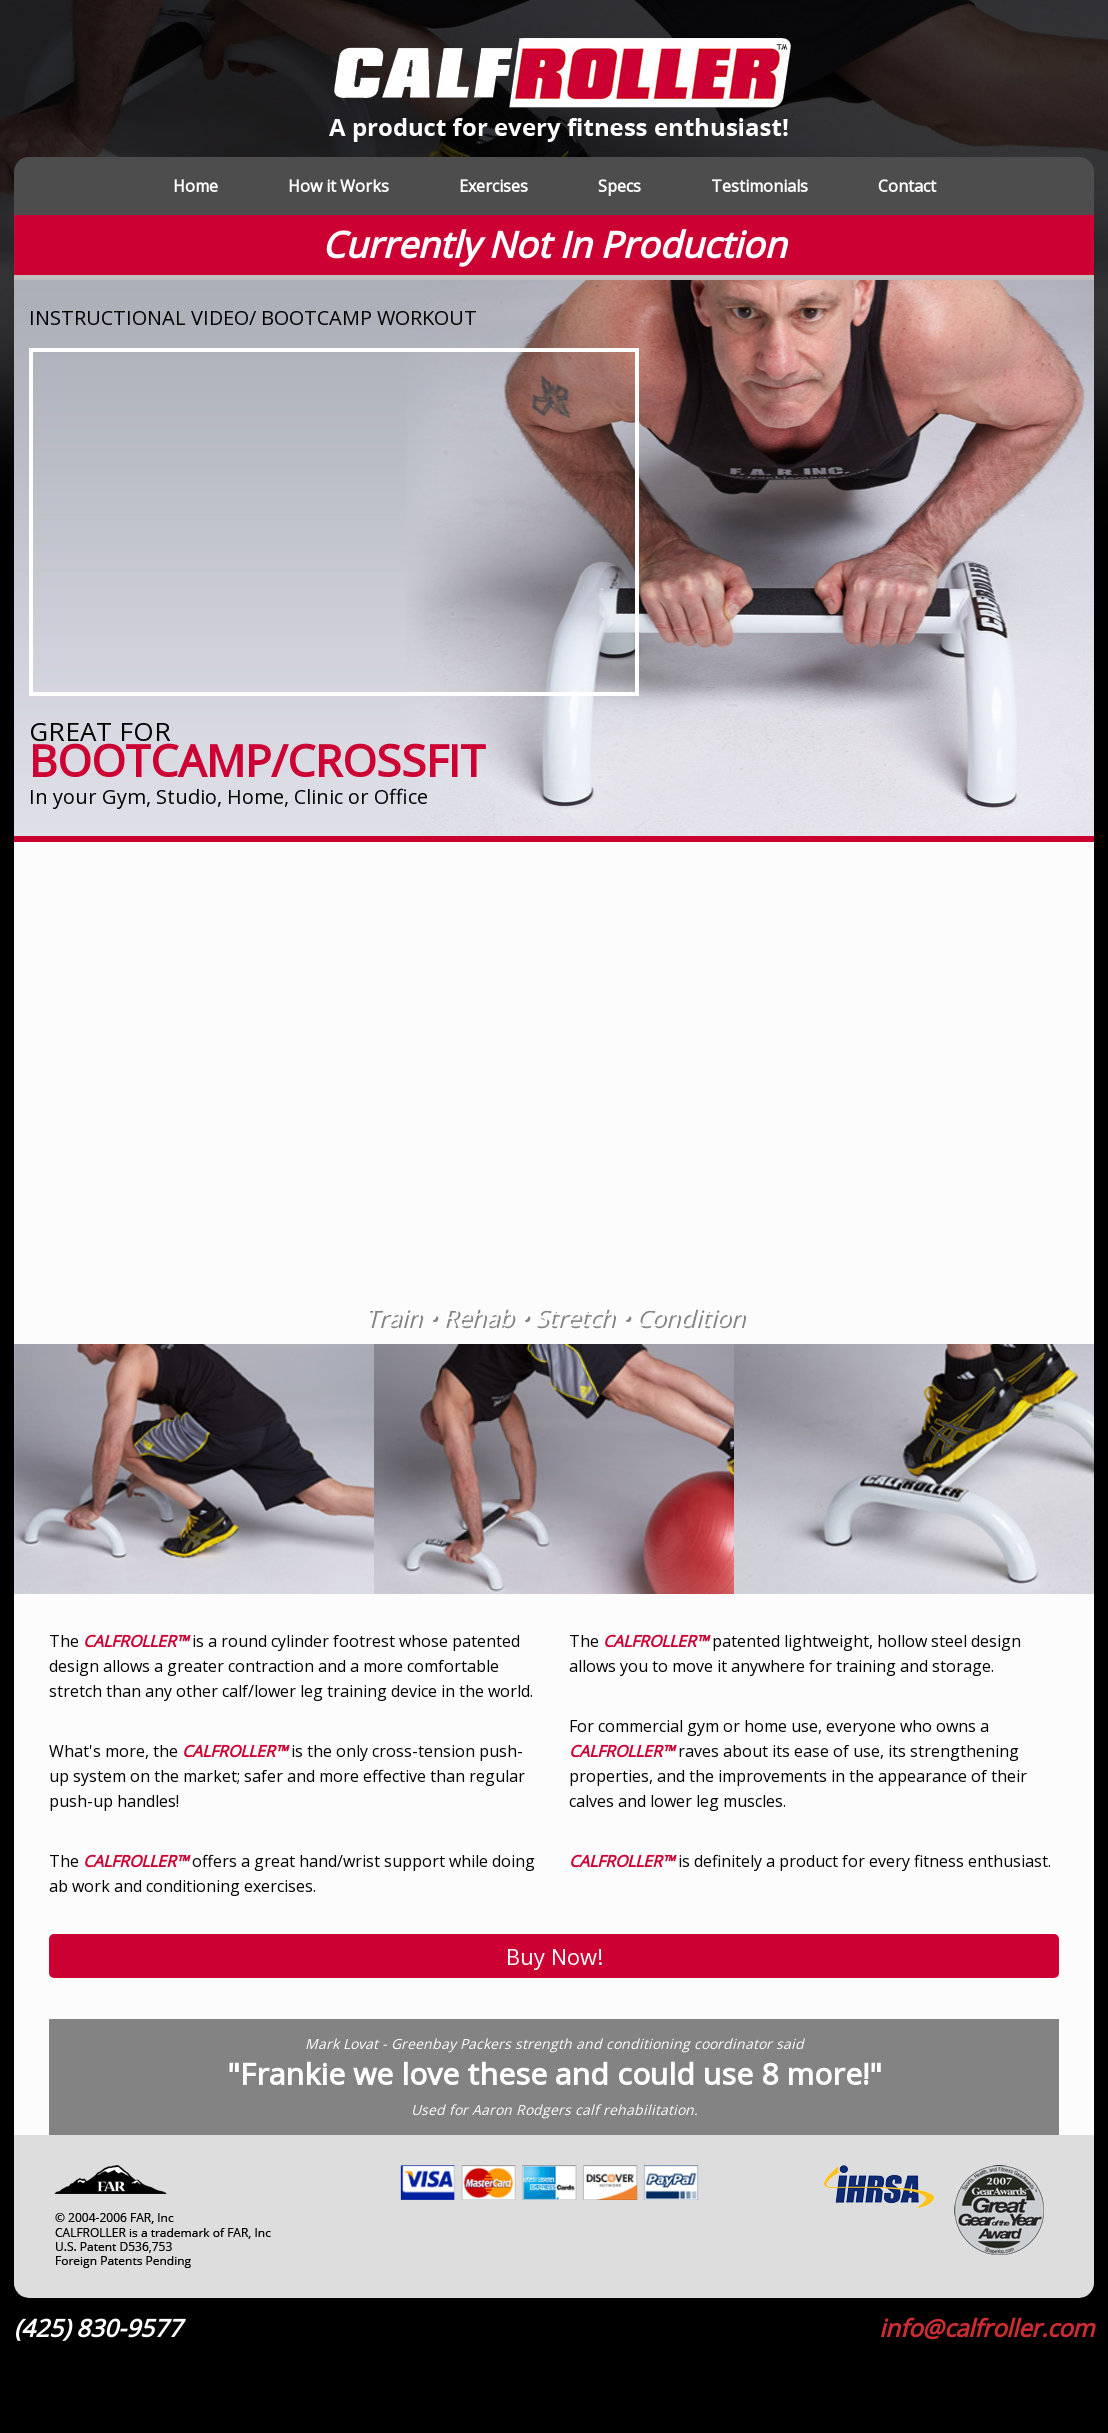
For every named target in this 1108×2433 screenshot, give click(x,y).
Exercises (493, 186)
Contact (907, 186)
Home (195, 186)
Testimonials (759, 186)
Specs (619, 186)
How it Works (338, 186)
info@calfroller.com (986, 2328)
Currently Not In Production (554, 244)
